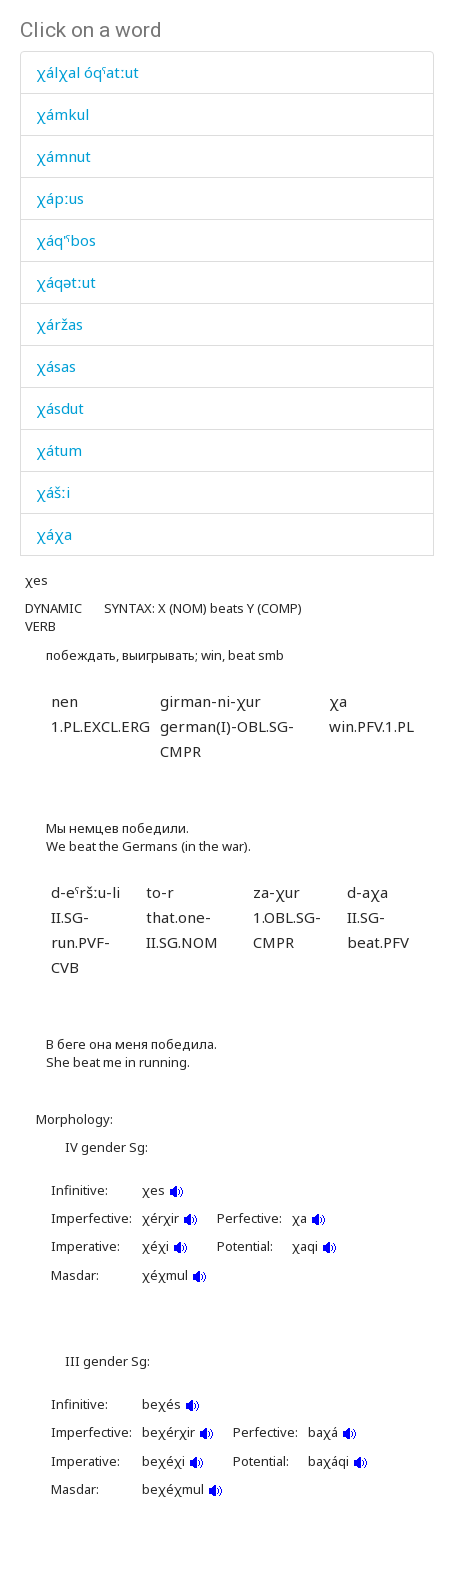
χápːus (60, 198)
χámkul (62, 114)
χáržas (59, 324)
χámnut (63, 156)
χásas (56, 366)
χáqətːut (66, 282)
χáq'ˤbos (66, 240)
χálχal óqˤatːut (87, 72)
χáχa (54, 534)
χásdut (60, 408)
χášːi (53, 492)
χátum (59, 450)
